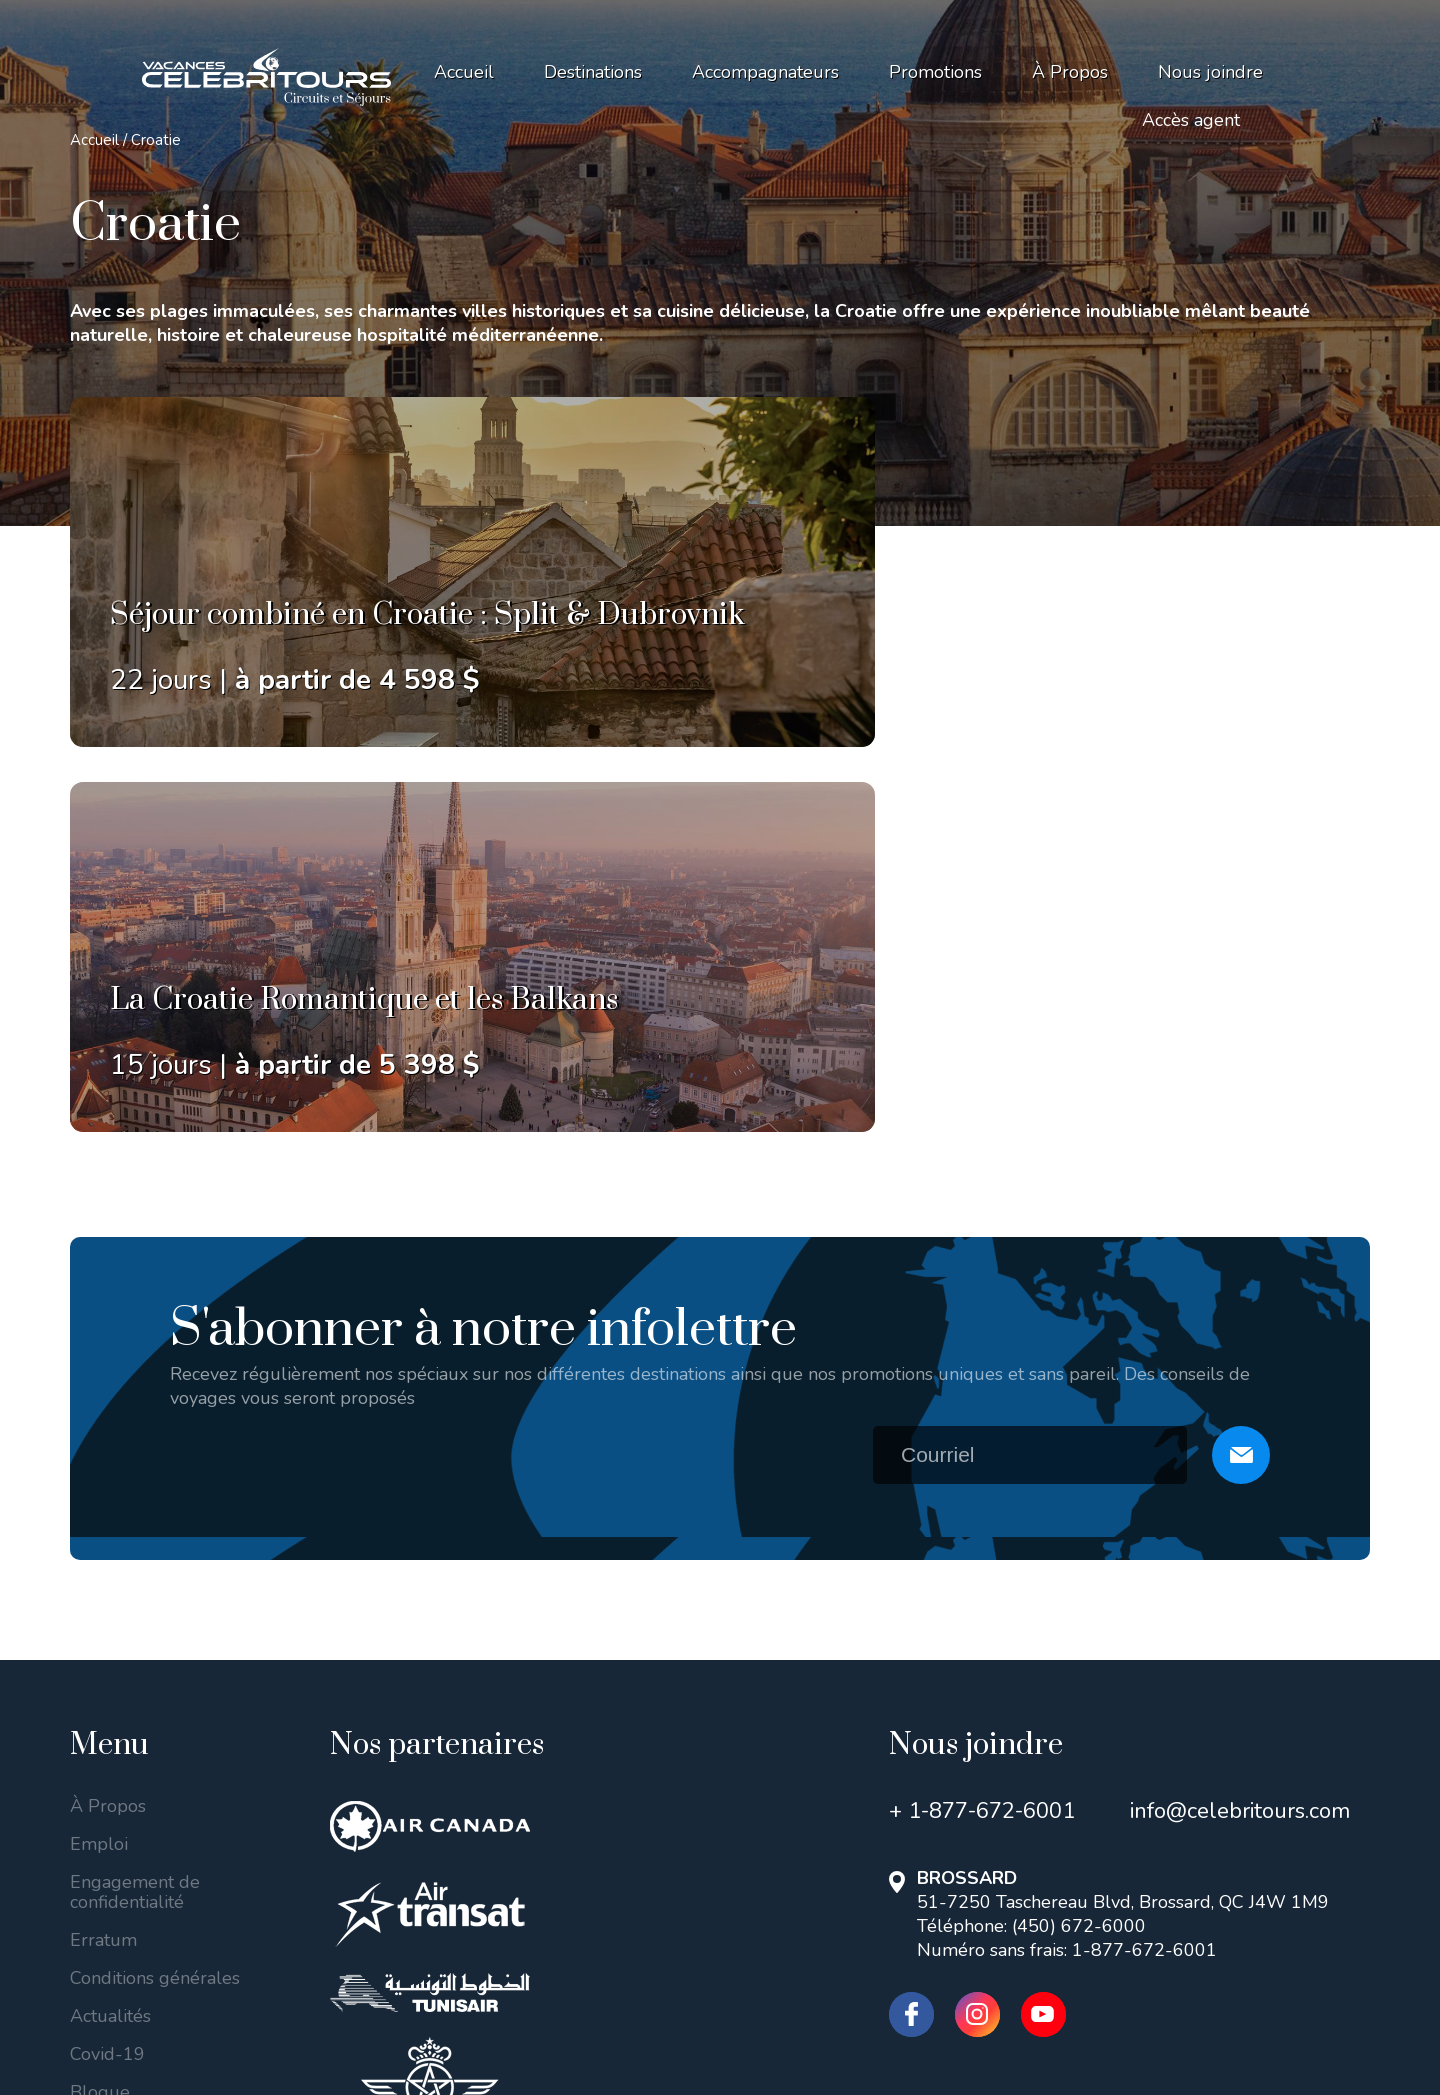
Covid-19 (107, 1674)
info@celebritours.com (1240, 1431)
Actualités (110, 1636)
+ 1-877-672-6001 (982, 1431)
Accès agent (1191, 120)
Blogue (100, 1712)
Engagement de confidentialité (135, 1512)
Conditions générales (155, 1598)
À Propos (1070, 72)
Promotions (935, 72)
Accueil (464, 72)
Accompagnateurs (765, 72)
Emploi (99, 1464)
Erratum (103, 1560)
